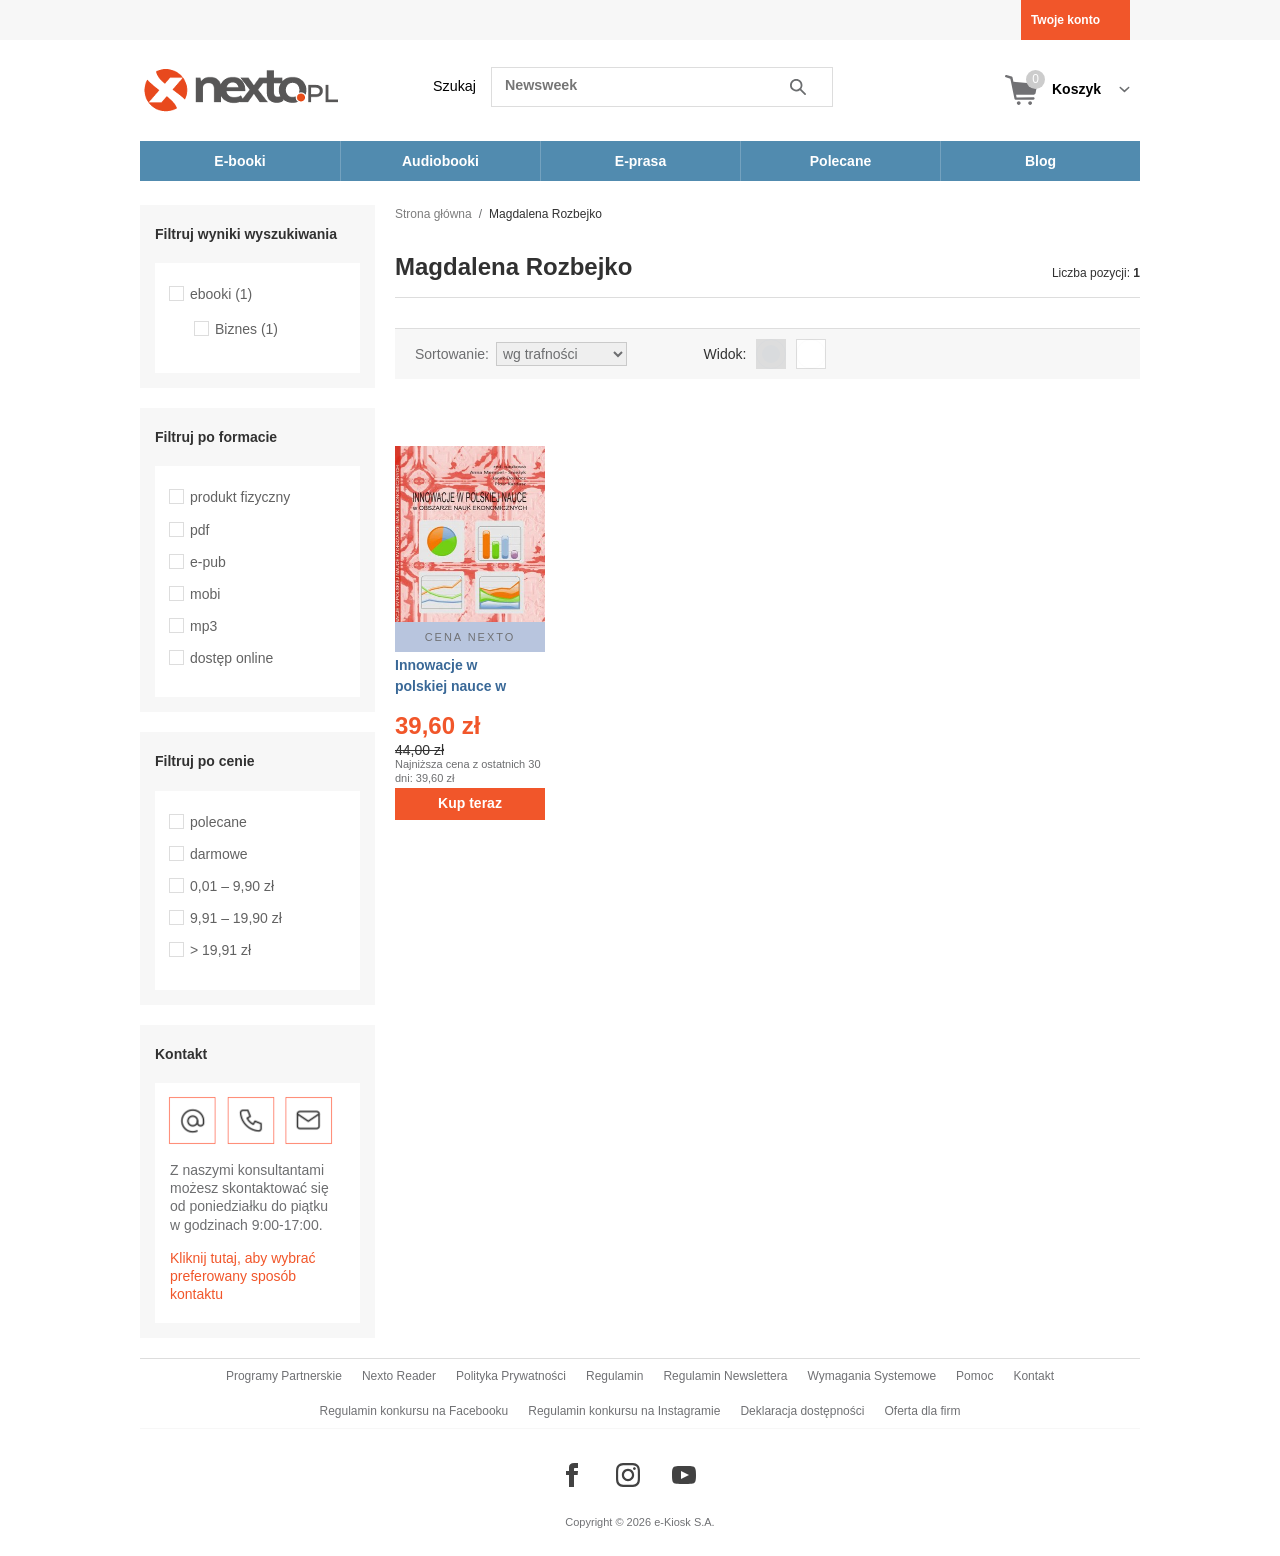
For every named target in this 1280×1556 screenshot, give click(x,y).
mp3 (203, 626)
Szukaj (454, 86)
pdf (199, 530)
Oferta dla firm (922, 1411)
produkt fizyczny (240, 497)
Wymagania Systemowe (871, 1376)
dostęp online (231, 658)
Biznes (246, 329)
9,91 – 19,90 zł (236, 918)
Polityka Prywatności (511, 1376)
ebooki (221, 294)
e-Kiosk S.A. (684, 1522)
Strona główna (433, 214)
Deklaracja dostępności (802, 1411)
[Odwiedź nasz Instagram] (628, 1475)
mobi (205, 594)
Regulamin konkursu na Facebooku (414, 1411)
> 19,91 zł (220, 950)
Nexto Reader (399, 1376)
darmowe (219, 854)
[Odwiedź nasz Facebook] (572, 1475)
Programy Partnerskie (284, 1376)
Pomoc (974, 1376)
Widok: (725, 354)
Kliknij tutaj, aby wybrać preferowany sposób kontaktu (243, 1276)
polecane (218, 822)
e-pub (208, 562)
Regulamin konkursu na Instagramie (624, 1411)
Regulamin (614, 1376)
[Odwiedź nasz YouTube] (684, 1475)
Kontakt (1033, 1376)
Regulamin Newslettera (725, 1376)
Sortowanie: (452, 354)
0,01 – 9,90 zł (232, 886)
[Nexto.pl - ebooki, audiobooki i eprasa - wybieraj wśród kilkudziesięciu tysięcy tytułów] (241, 89)
